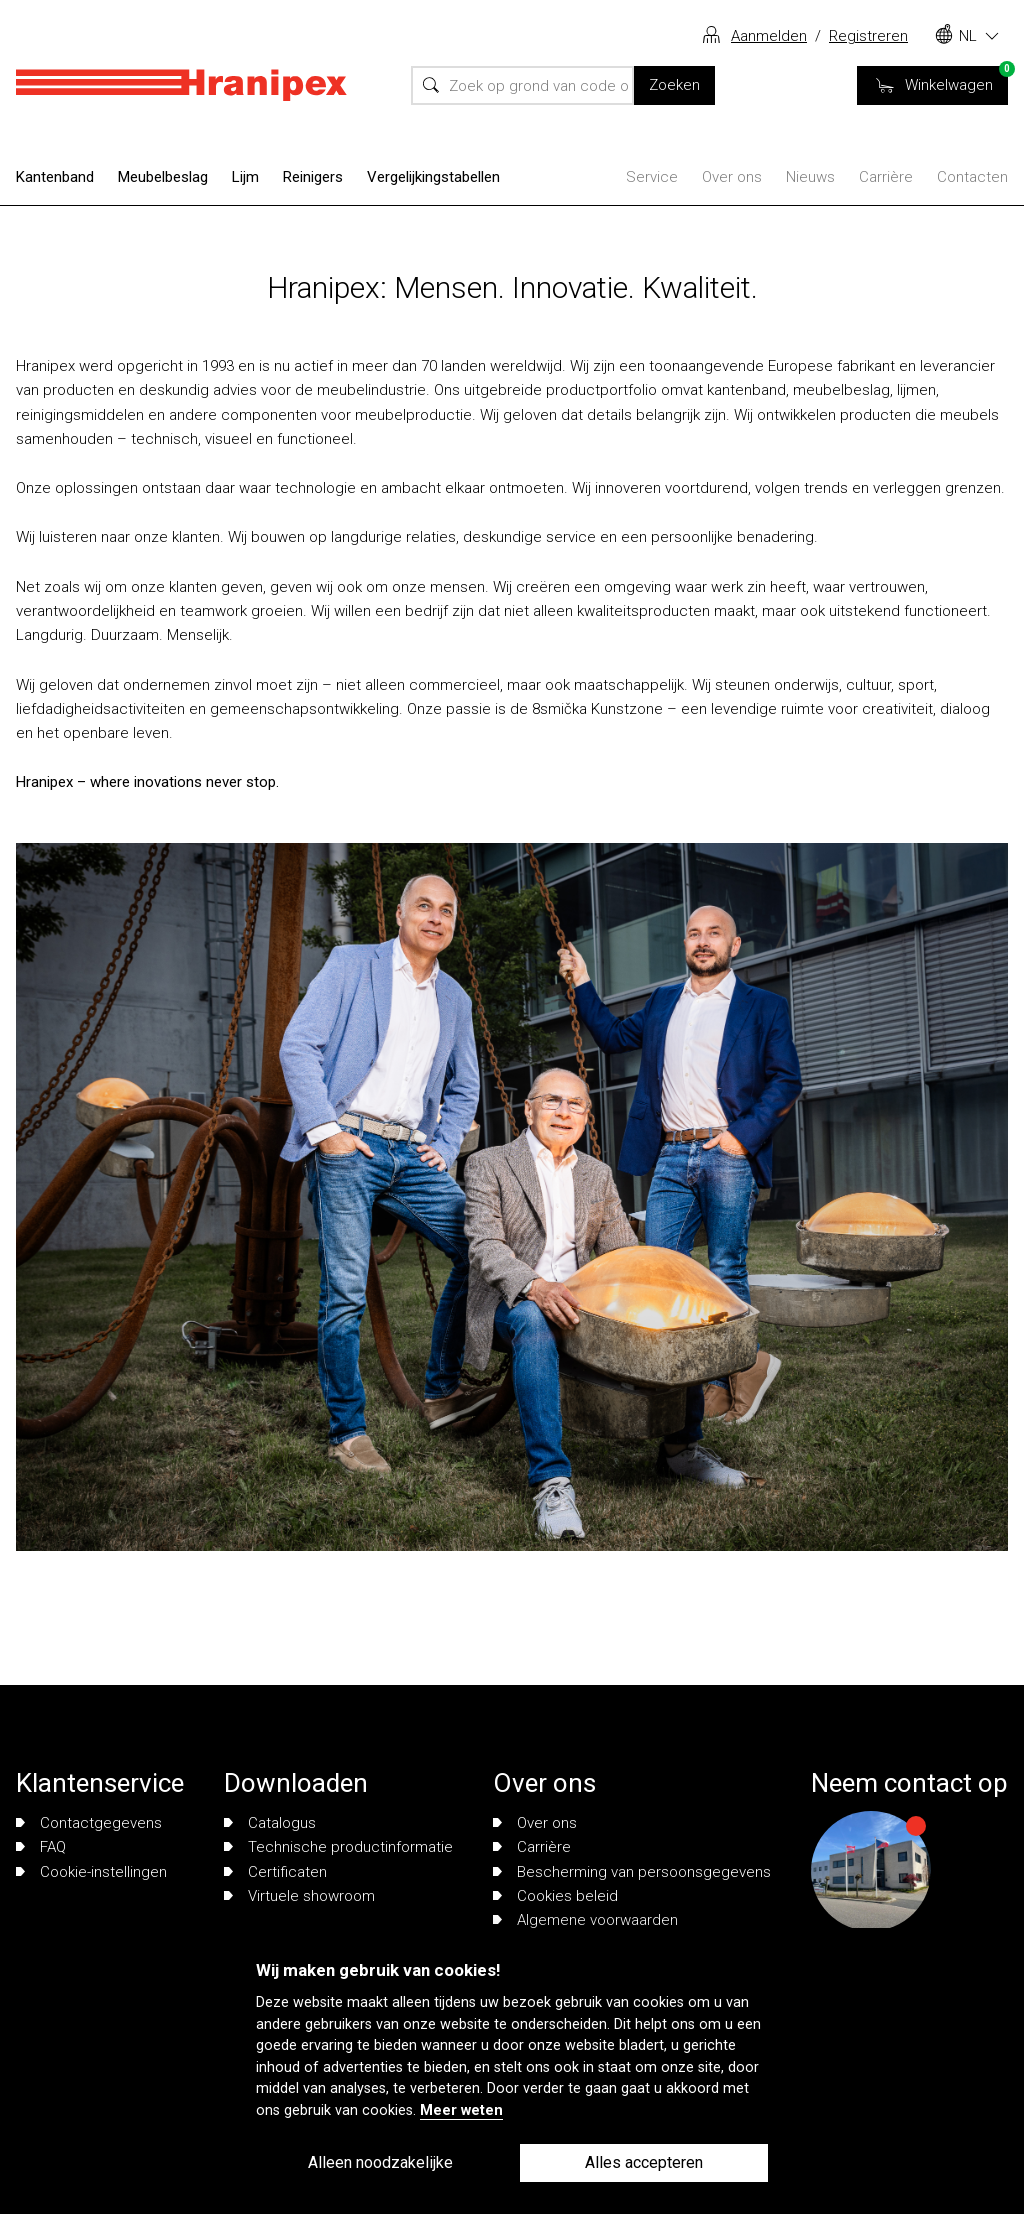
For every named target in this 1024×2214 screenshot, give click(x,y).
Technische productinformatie (338, 1847)
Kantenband (55, 177)
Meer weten (461, 2110)
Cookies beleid (555, 1896)
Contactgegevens (89, 1823)
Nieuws (810, 177)
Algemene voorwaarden (585, 1920)
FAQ (41, 1847)
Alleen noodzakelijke (380, 2162)
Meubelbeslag (163, 177)
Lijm (245, 177)
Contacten (972, 177)
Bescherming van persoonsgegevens (632, 1872)
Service (652, 177)
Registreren (868, 36)
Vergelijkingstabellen (433, 177)
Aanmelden (769, 36)
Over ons (732, 177)
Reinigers (313, 177)
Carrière (886, 177)
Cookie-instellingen (91, 1872)
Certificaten (275, 1872)
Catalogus (270, 1823)
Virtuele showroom (299, 1896)
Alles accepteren (644, 2162)
